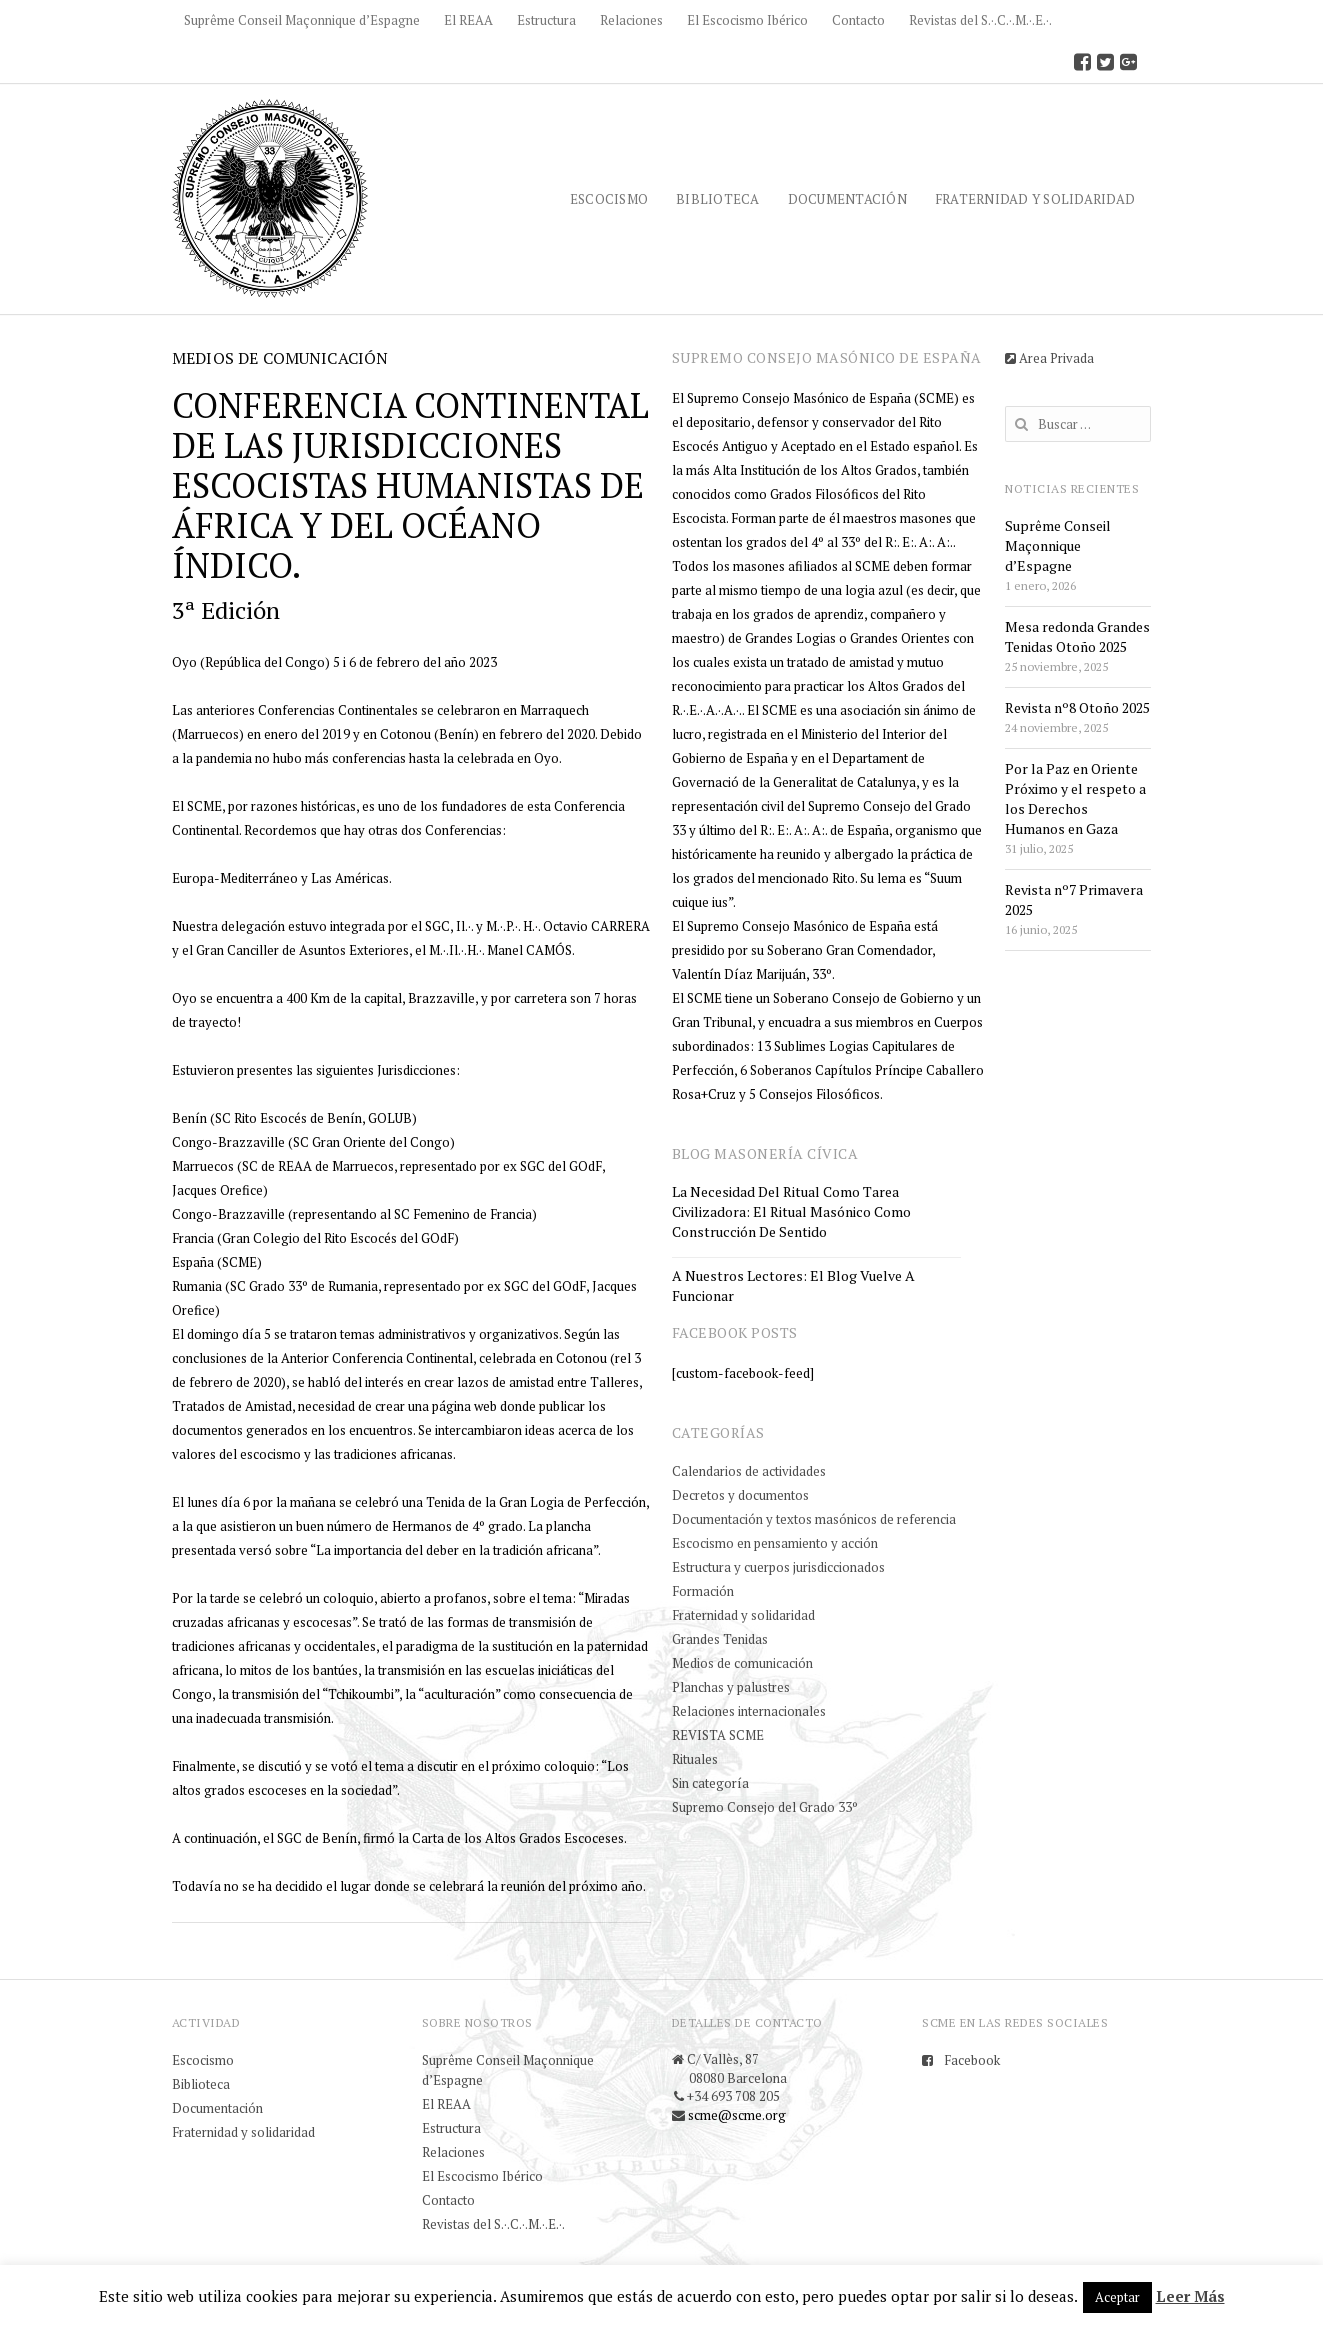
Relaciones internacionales (749, 1711)
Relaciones (631, 20)
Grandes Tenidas (720, 1639)
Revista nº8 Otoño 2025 (1077, 707)
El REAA (468, 20)
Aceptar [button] (1117, 2297)
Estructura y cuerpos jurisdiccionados (778, 1567)
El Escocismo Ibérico (747, 20)
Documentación (847, 199)
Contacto (858, 20)
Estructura (546, 20)
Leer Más (1190, 2296)
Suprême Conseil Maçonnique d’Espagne (302, 20)
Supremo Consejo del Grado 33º (765, 1807)
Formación (703, 1591)
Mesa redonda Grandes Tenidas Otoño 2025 (1077, 636)
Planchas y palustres (731, 1687)
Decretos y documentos (740, 1495)
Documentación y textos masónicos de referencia (814, 1519)
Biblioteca (718, 199)
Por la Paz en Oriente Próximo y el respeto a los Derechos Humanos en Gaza (1075, 798)
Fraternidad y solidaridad (1035, 199)
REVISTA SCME (718, 1735)
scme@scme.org (737, 2115)
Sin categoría (710, 1783)
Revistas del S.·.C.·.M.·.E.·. (980, 20)
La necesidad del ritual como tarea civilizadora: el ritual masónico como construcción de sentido (791, 1211)
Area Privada (1049, 358)
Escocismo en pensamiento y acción (775, 1543)
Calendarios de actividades (749, 1471)
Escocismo (609, 199)
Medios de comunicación (742, 1663)
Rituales (695, 1759)
